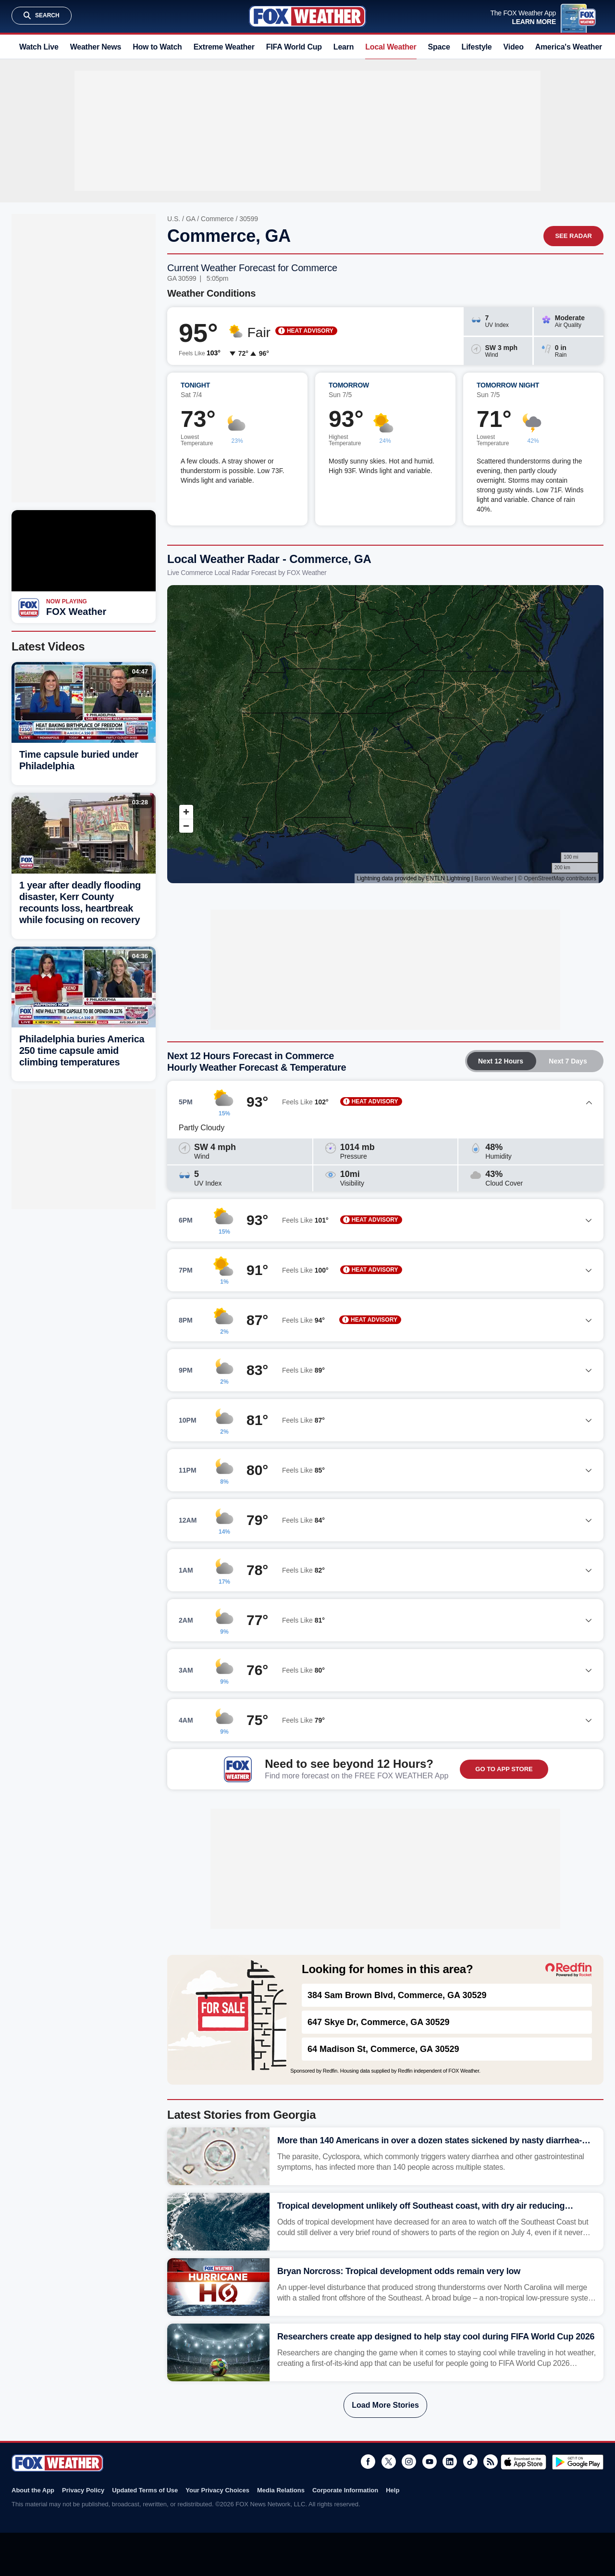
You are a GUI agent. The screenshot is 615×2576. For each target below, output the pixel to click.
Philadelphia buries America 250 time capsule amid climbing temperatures (81, 1050)
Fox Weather (307, 16)
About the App (33, 2490)
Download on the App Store (523, 2462)
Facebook (368, 2461)
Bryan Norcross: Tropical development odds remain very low (398, 2271)
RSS (490, 2461)
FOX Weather (76, 611)
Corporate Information (345, 2490)
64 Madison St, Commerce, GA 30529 (383, 2049)
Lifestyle (477, 47)
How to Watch (157, 47)
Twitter (388, 2461)
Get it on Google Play (577, 2462)
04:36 (140, 956)
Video (514, 47)
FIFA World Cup (294, 47)
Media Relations (281, 2490)
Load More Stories (385, 2405)
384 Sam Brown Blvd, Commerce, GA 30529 (397, 1995)
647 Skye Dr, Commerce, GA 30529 (379, 2022)
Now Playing (66, 601)
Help (392, 2490)
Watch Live (39, 47)
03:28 (140, 802)
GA (190, 219)
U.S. (173, 219)
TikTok (470, 2461)
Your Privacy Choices (217, 2490)
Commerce (217, 219)
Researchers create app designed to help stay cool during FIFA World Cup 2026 (435, 2336)
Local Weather (390, 47)
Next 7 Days (568, 1061)
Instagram (409, 2461)
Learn (343, 47)
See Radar (573, 235)
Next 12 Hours (500, 1061)
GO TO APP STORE (503, 1769)
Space (439, 47)
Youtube (429, 2461)
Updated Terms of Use (145, 2490)
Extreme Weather (224, 47)
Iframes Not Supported (385, 734)
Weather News (95, 47)
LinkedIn (450, 2461)
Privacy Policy (83, 2490)
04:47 (140, 671)
